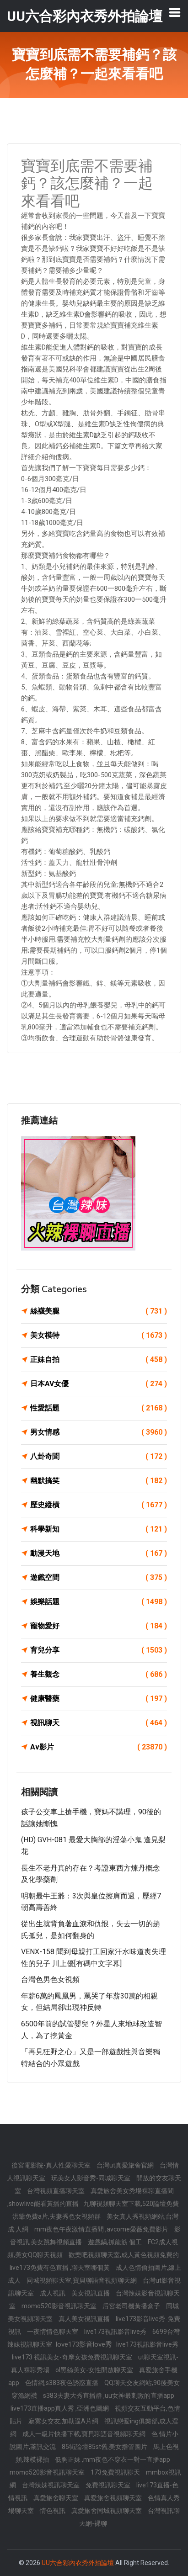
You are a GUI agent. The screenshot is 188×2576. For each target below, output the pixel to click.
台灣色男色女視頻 (50, 1979)
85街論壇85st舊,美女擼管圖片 (105, 2446)
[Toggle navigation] (174, 12)
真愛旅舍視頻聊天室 (113, 2498)
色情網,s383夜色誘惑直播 (62, 2382)
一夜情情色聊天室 (53, 2331)
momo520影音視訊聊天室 (59, 2306)
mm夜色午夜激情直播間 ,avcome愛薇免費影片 (102, 2229)
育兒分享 (98, 1650)
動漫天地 (98, 1553)
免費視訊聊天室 (109, 2485)
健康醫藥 (98, 1698)
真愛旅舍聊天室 (56, 2498)
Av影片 (98, 1747)
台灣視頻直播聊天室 (56, 2190)
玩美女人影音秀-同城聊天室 (91, 2178)
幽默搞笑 (98, 1480)
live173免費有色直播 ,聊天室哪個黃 (60, 2267)
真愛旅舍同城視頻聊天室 (107, 2510)
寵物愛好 (98, 1626)
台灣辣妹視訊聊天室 (51, 2485)
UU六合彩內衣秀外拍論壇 (78, 2562)
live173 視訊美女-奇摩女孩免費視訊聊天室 (73, 2357)
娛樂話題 (98, 1601)
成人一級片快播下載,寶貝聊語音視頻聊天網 (84, 2434)
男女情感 (98, 1432)
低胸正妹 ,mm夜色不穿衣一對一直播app (112, 2459)
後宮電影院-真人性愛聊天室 (51, 2165)
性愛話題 (98, 1408)
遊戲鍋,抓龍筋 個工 (115, 2242)
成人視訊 (53, 2293)
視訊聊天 (98, 1723)
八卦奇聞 (98, 1456)
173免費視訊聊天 (116, 2472)
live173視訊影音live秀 (116, 2331)
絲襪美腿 (98, 1311)
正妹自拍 (98, 1359)
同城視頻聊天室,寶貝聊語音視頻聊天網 (82, 2280)
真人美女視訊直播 (85, 2318)
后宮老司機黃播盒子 (131, 2306)
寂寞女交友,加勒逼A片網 (64, 2421)
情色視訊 (53, 2510)
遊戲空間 (98, 1577)
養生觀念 (98, 1674)
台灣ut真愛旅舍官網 (126, 2165)
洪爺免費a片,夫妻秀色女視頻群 (57, 2216)
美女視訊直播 (91, 2293)
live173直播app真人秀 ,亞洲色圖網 (60, 2408)
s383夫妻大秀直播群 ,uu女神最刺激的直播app (108, 2395)
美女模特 (98, 1335)
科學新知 (98, 1529)
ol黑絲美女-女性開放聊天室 (94, 2370)
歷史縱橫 (98, 1505)
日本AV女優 (98, 1384)
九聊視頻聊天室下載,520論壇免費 (131, 2203)
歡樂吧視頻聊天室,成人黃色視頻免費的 (124, 2254)
